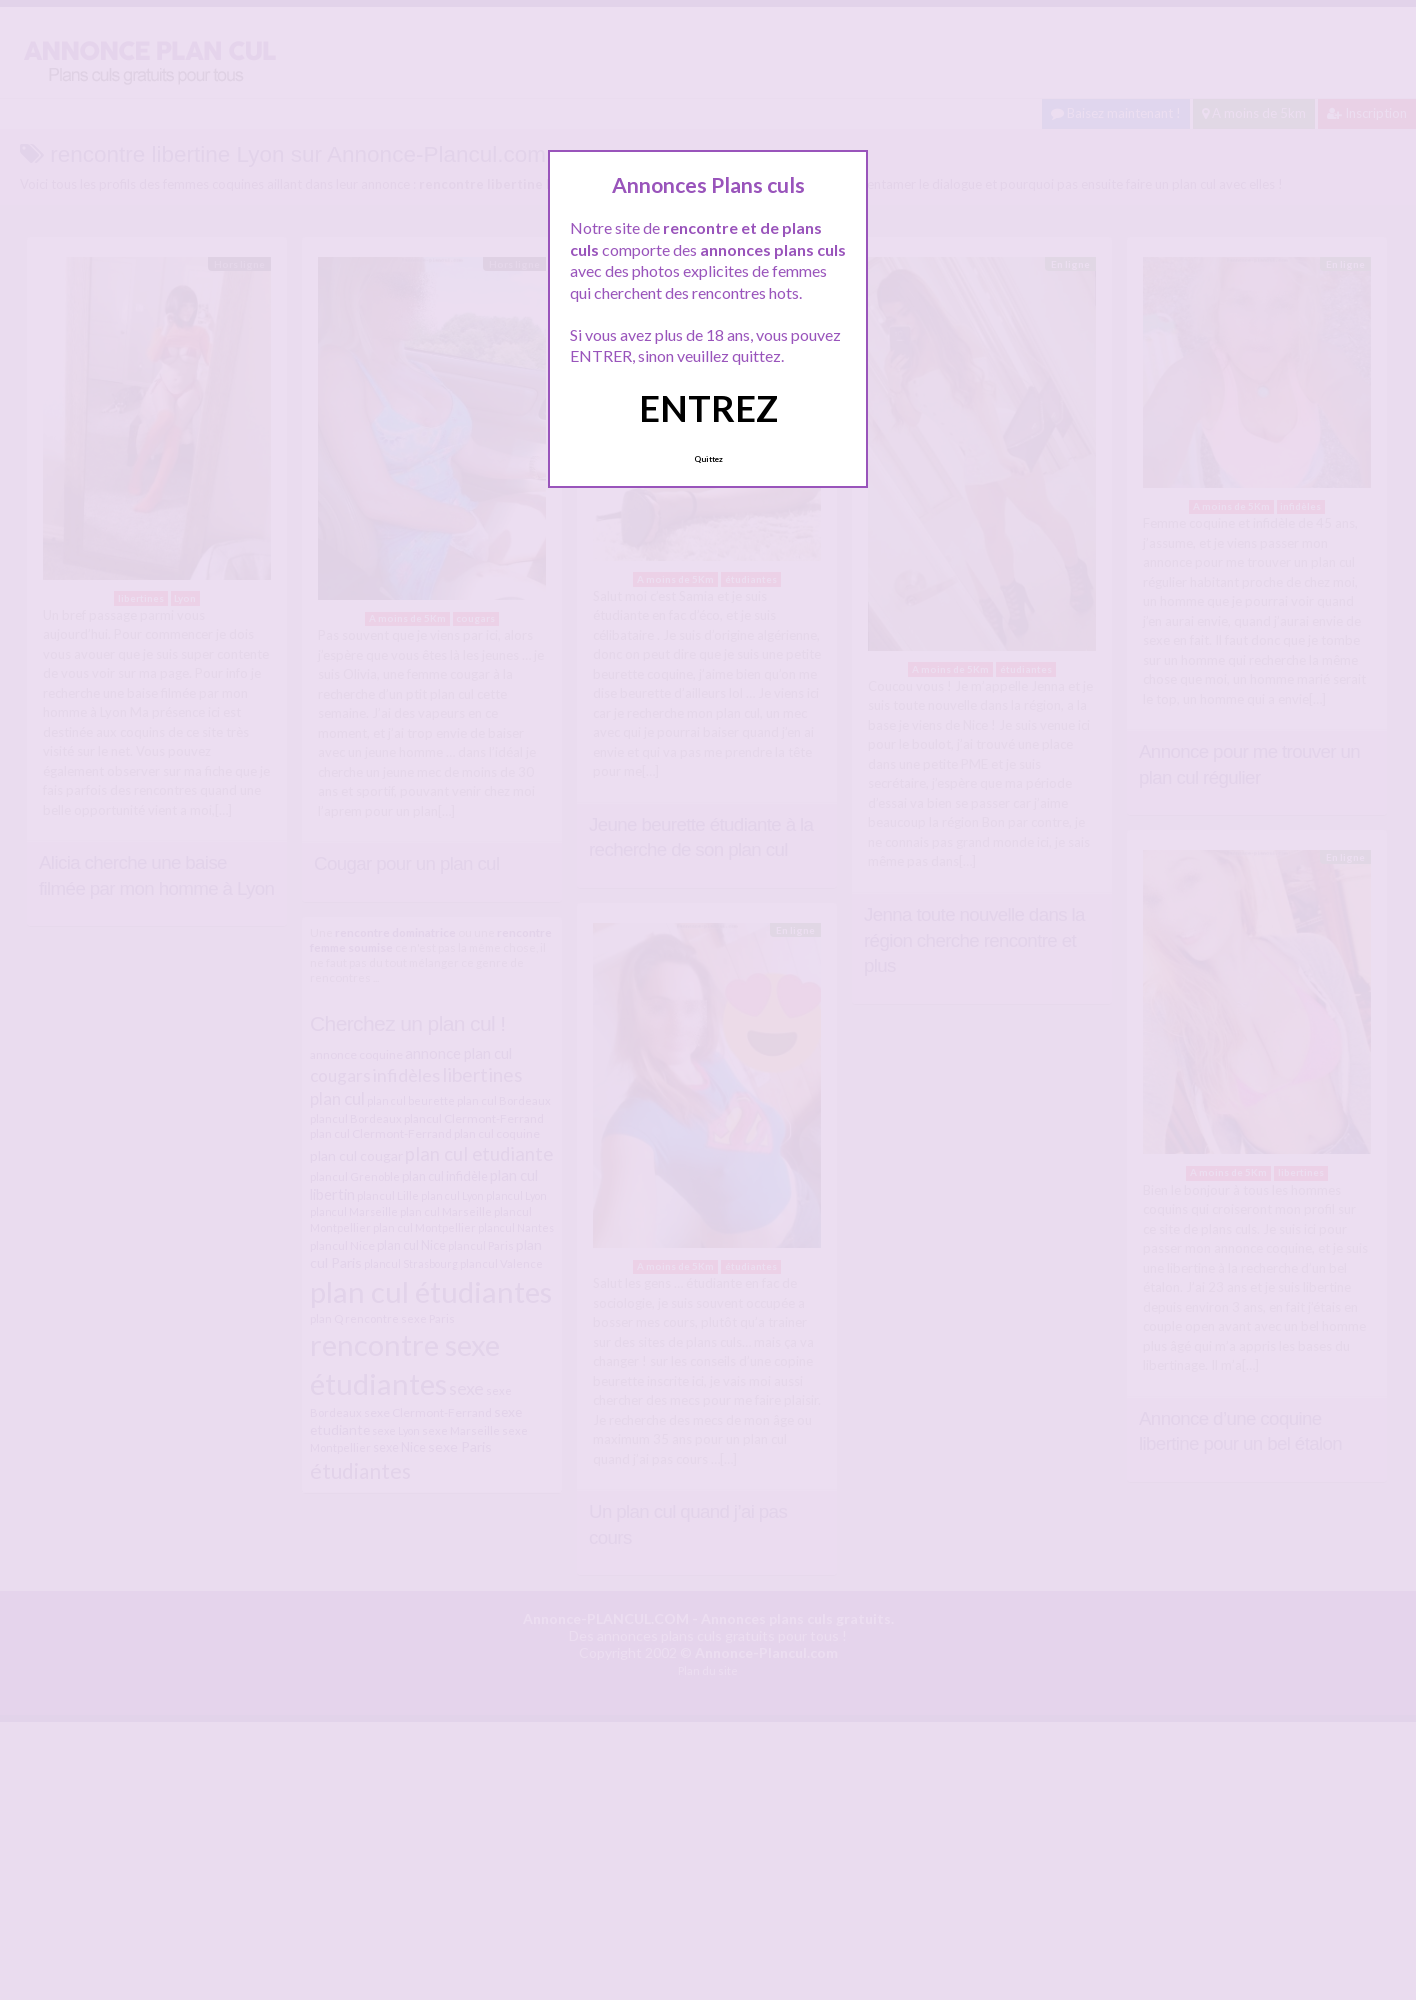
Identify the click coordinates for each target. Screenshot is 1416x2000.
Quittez (708, 459)
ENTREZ (708, 408)
